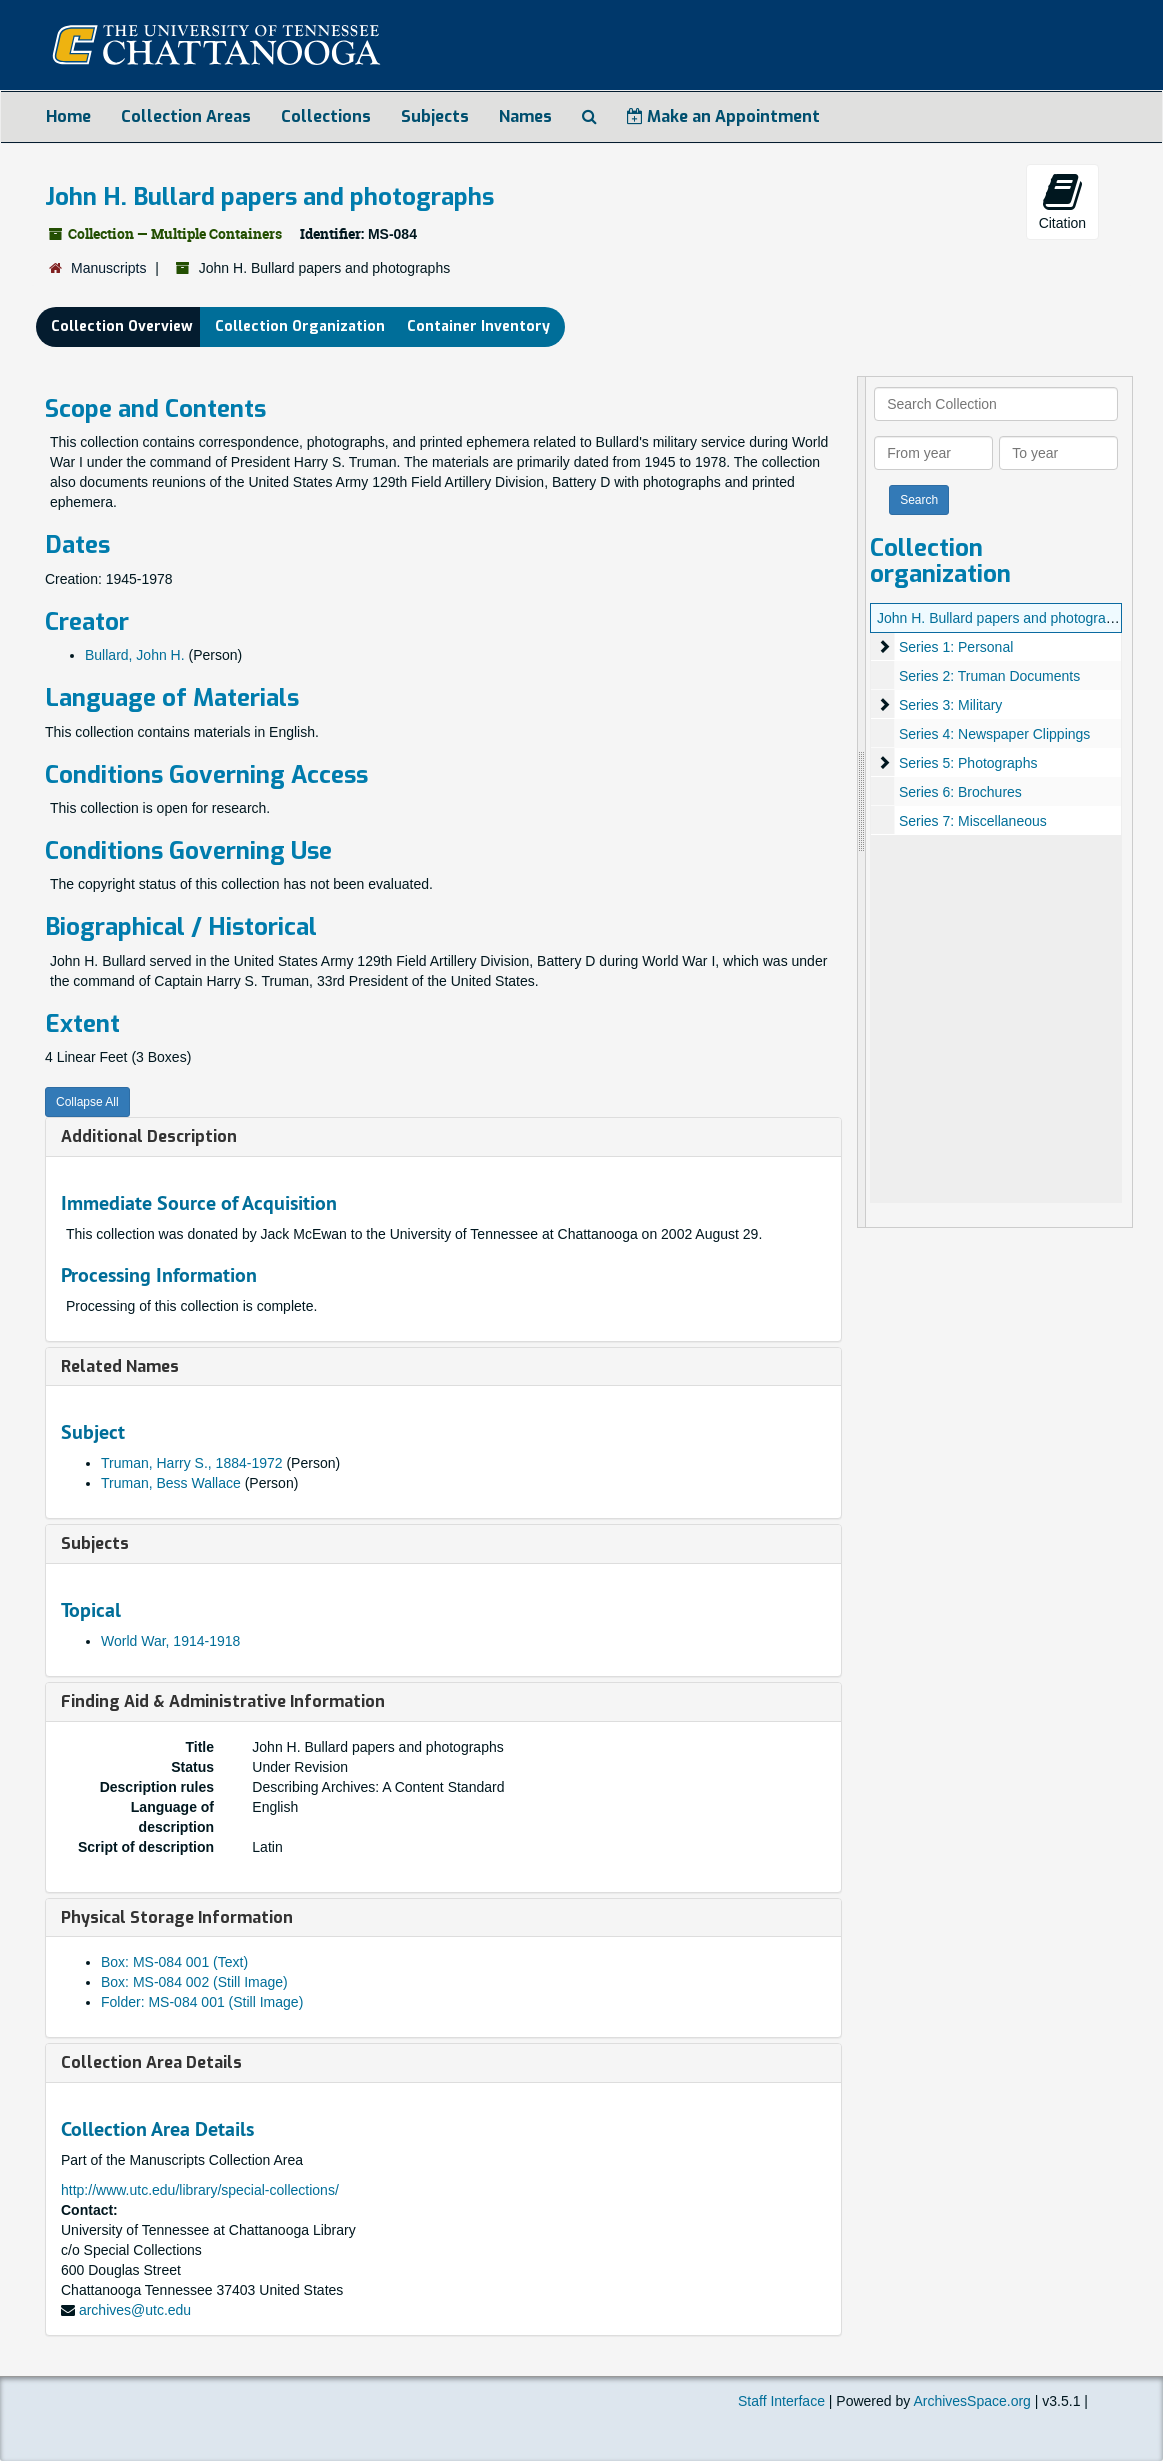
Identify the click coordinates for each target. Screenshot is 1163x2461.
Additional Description (149, 1136)
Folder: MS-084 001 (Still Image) (202, 2002)
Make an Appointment (723, 116)
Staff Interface (781, 2401)
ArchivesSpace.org (972, 2401)
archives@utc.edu (135, 2310)
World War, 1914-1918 (170, 1641)
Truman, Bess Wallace (171, 1483)
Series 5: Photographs (968, 763)
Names (525, 116)
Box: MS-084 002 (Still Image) (194, 1982)
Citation (1062, 201)
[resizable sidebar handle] (862, 802)
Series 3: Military (950, 705)
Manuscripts (108, 268)
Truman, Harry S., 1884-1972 (192, 1463)
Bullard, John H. (135, 655)
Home (68, 116)
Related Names (120, 1366)
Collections (326, 116)
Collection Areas (186, 116)
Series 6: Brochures (960, 792)
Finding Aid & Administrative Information (223, 1701)
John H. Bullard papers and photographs (1002, 618)
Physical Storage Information (177, 1917)
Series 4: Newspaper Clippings (994, 734)
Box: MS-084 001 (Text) (174, 1962)
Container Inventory (478, 326)
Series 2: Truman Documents (989, 676)
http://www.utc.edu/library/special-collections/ (200, 2190)
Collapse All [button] (87, 1102)
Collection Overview (122, 326)
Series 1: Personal (956, 647)
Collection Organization (300, 326)
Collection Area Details (151, 2062)
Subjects (435, 116)
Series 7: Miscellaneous (973, 821)
